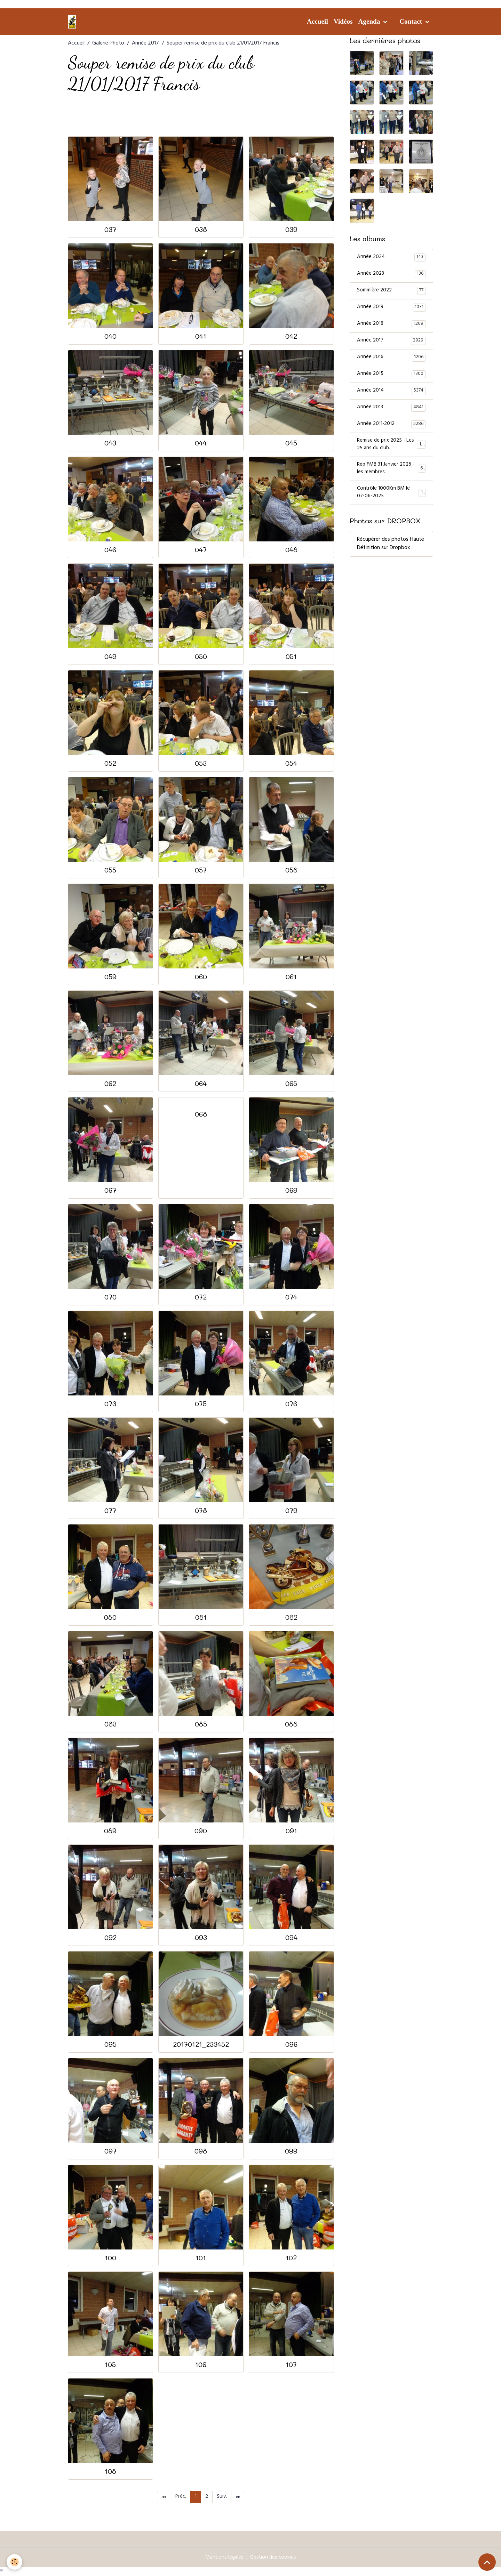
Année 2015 (391, 377)
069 (291, 1190)
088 (291, 1724)
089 (110, 1830)
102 (291, 2257)
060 (201, 976)
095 (110, 2044)
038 (201, 229)
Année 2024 (391, 257)
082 (291, 1617)
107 (291, 2364)
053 (201, 763)
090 (200, 1830)
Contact (411, 21)
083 (110, 1724)
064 (201, 1083)
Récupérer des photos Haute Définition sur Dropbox (390, 552)
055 (110, 870)
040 (110, 336)
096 (291, 2044)
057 (201, 870)
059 (110, 976)
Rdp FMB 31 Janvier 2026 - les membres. (391, 474)
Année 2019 (391, 309)
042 (291, 336)
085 (201, 1724)
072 (201, 1297)
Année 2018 (391, 326)
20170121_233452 (201, 2044)
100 (110, 2257)
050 (201, 656)
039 (291, 229)
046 (110, 549)
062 (110, 1083)
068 (201, 1114)
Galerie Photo (108, 43)
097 (110, 2151)
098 (200, 2151)
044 (201, 442)
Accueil (317, 21)
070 (110, 1297)
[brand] (73, 22)
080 (110, 1617)
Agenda (370, 21)
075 (201, 1403)
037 (110, 229)
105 (110, 2364)
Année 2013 (391, 411)
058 (291, 870)
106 (200, 2364)
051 (291, 656)
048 (291, 549)
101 (201, 2257)
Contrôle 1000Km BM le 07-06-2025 (391, 500)
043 (110, 442)
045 (291, 442)
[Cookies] (15, 2561)
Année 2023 (391, 274)
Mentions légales (224, 2558)
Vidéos (343, 21)
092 (110, 1937)
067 (110, 1190)
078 (201, 1510)
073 (110, 1403)
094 (291, 1937)
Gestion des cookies (273, 2558)
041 (200, 336)
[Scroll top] (487, 2562)
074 (291, 1297)
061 (291, 976)
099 (291, 2151)
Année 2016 (391, 360)
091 (291, 1830)
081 (201, 1617)
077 (110, 1510)
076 (291, 1403)
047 (201, 549)
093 (201, 1937)
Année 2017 (145, 43)
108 (110, 2471)
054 (291, 763)
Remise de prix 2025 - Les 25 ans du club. (391, 449)
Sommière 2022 (391, 292)
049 (110, 656)
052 (110, 763)
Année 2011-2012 (391, 428)
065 (291, 1083)
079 (291, 1510)
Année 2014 (391, 394)
